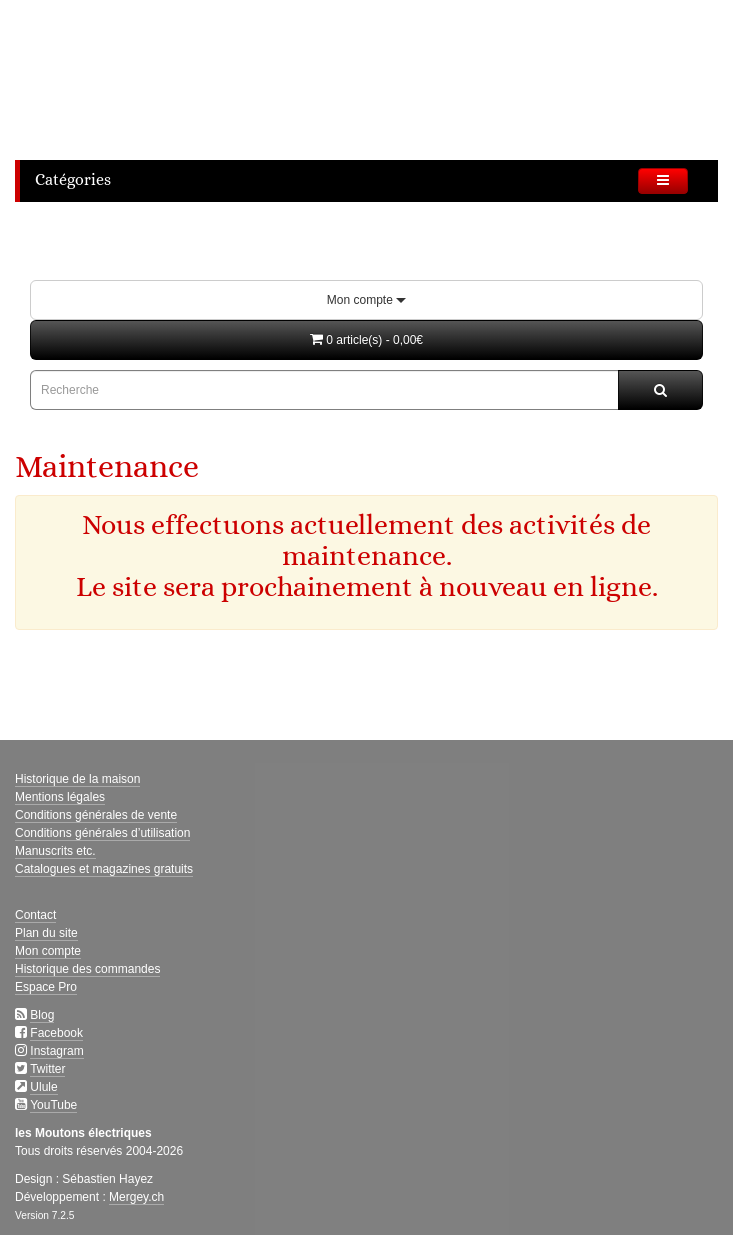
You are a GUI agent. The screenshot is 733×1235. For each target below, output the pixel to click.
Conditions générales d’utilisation (102, 833)
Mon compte (366, 300)
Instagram (56, 1051)
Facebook (56, 1033)
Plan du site (46, 933)
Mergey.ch (136, 1197)
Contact (35, 915)
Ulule (43, 1087)
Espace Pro (46, 987)
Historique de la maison (77, 779)
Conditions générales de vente (96, 815)
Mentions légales (60, 797)
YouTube (53, 1105)
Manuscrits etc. (55, 851)
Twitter (47, 1069)
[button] (366, 340)
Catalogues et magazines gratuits (104, 869)
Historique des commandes (87, 969)
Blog (42, 1015)
